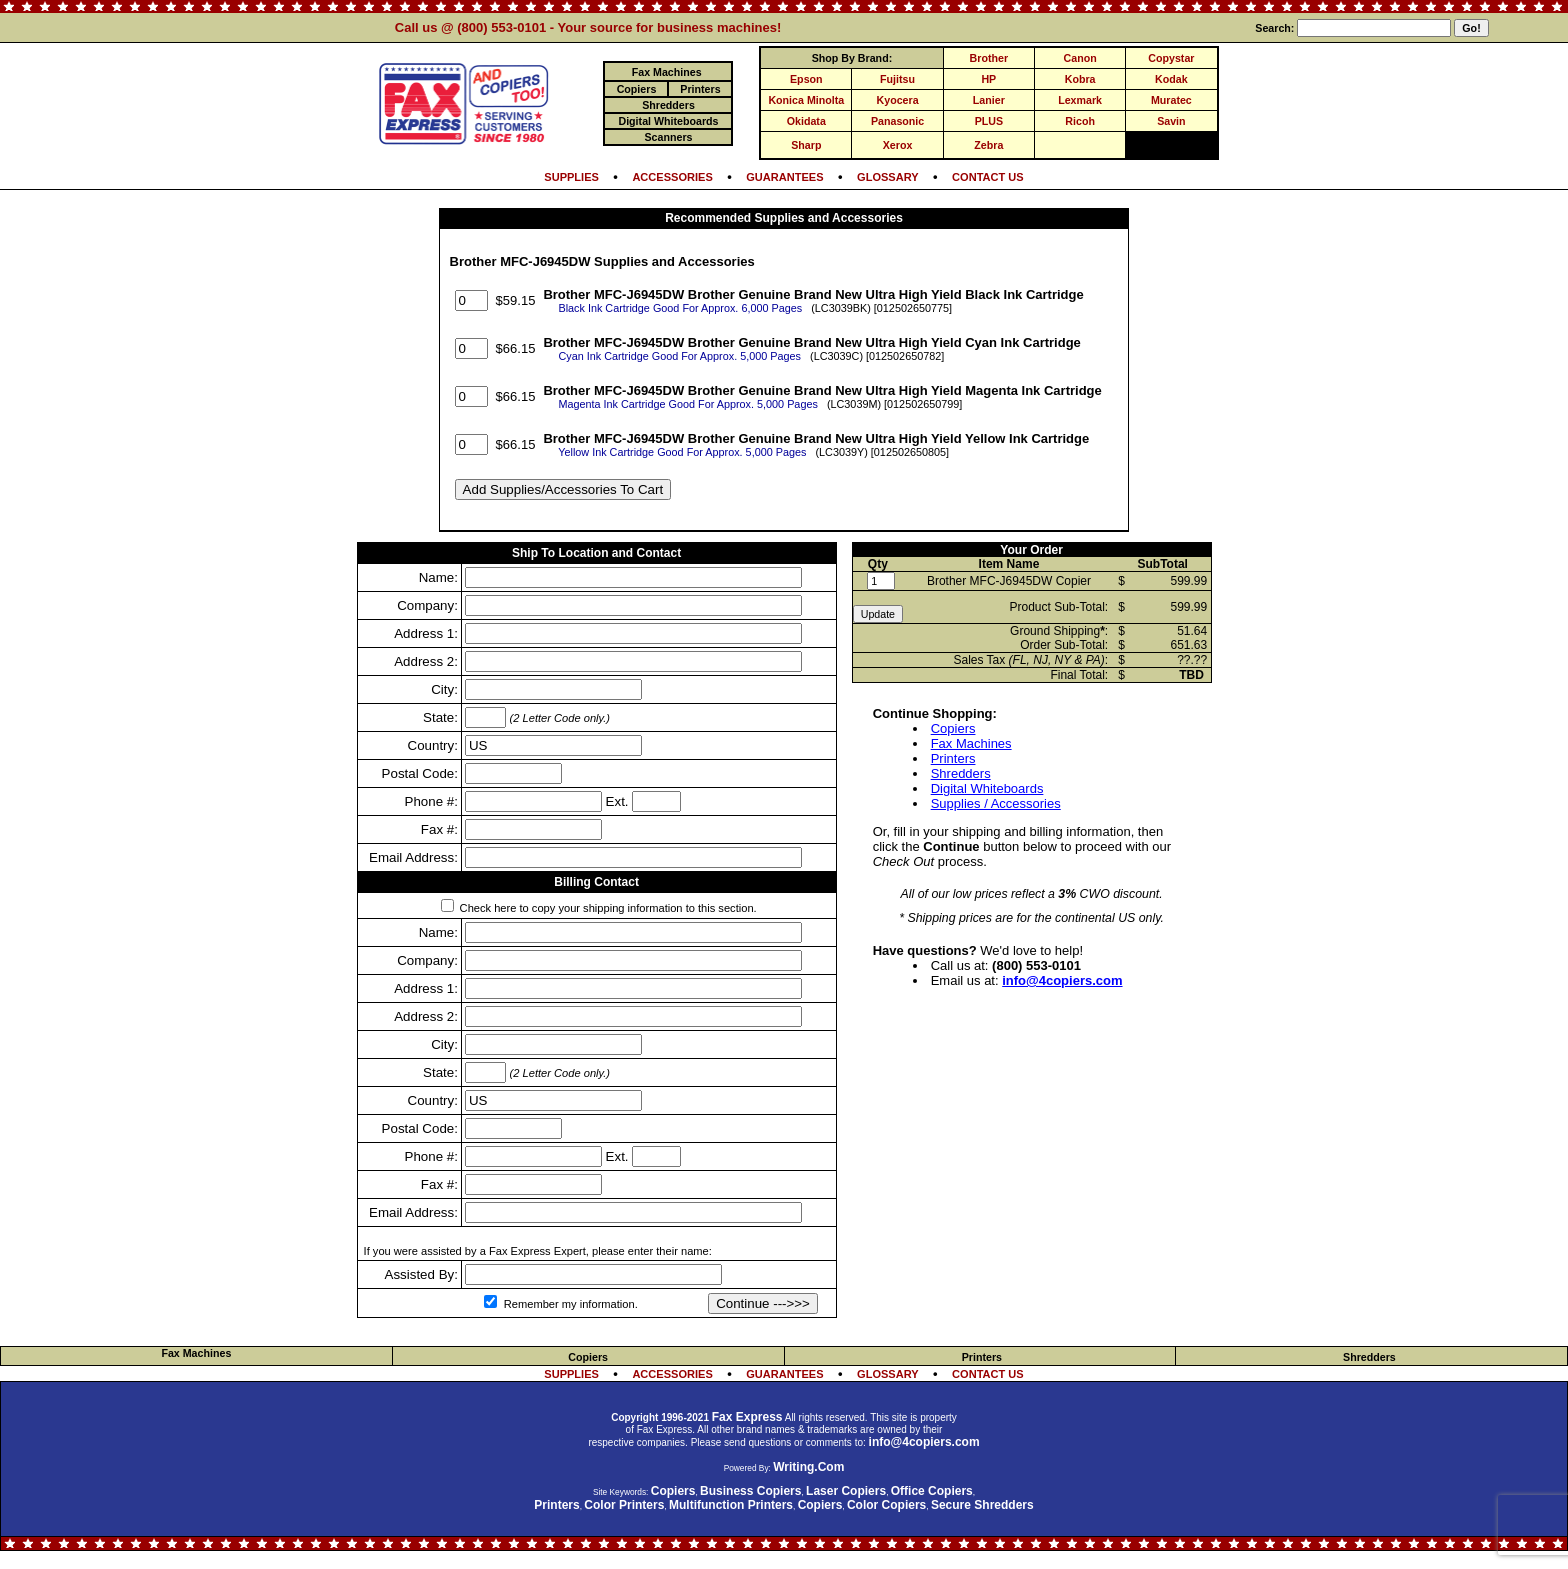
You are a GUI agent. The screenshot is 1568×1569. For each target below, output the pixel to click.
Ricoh (1080, 121)
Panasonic (897, 121)
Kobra (1080, 79)
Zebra (988, 145)
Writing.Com (808, 1467)
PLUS (989, 121)
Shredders (961, 773)
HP (988, 79)
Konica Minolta (806, 100)
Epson (806, 79)
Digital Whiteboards (987, 788)
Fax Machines (971, 743)
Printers (953, 758)
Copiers (953, 728)
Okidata (806, 121)
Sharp (806, 145)
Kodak (1171, 79)
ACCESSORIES (672, 177)
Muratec (1171, 100)
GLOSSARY (888, 177)
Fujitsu (897, 79)
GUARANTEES (784, 177)
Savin (1171, 121)
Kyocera (898, 100)
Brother (989, 58)
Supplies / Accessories (996, 803)
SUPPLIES (571, 177)
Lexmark (1080, 100)
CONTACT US (988, 177)
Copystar (1171, 58)
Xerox (898, 145)
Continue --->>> (763, 1303)
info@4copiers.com (1062, 980)
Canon (1080, 58)
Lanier (989, 100)
